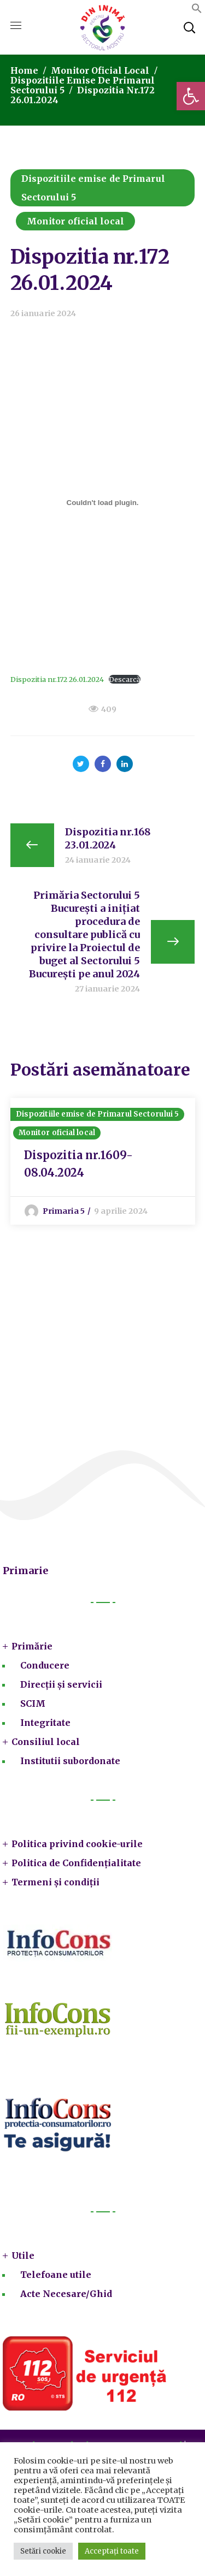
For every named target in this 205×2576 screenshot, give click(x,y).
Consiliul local (45, 1741)
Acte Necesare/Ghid (66, 2293)
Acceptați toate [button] (112, 2551)
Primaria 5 (64, 1211)
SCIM (32, 1703)
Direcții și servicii (61, 1684)
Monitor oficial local (100, 70)
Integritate (45, 1722)
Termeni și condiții (55, 1882)
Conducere (44, 1665)
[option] (102, 1161)
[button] (191, 96)
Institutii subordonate (70, 1760)
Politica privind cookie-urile (77, 1843)
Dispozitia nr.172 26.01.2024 (57, 679)
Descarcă (124, 679)
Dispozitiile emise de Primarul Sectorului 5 (93, 188)
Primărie (31, 1646)
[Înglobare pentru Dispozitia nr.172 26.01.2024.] (102, 502)
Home (24, 70)
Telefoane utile (55, 2274)
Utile (22, 2255)
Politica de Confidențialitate (76, 1862)
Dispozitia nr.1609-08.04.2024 (78, 1163)
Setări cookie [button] (43, 2551)
